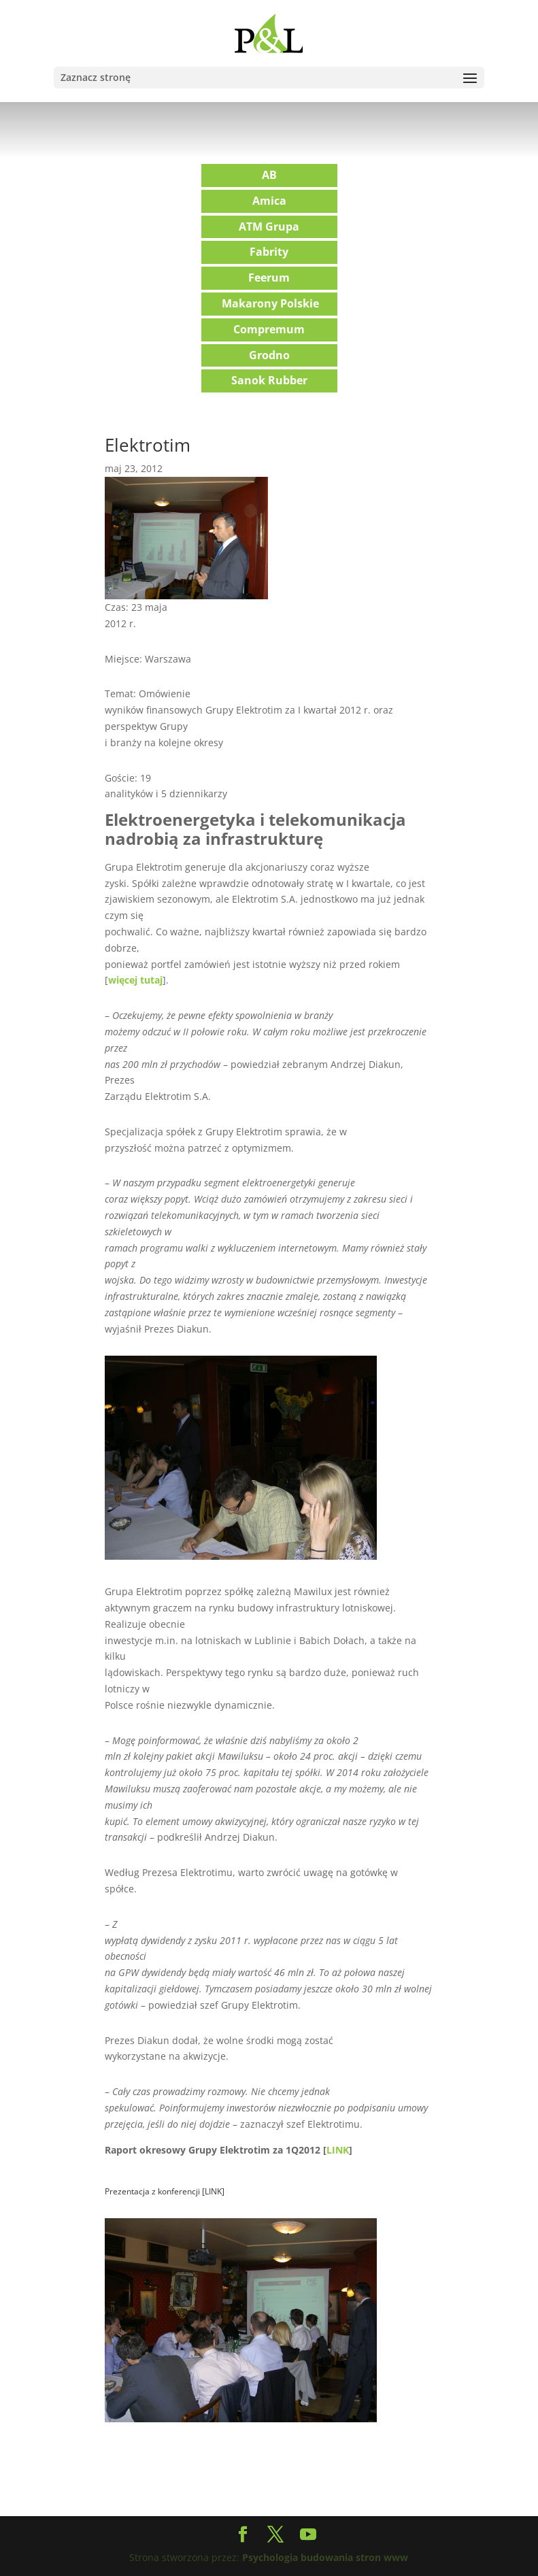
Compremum (269, 329)
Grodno (269, 355)
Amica (269, 200)
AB (269, 174)
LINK (337, 2149)
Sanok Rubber (269, 380)
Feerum (269, 277)
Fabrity (269, 251)
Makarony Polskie (270, 303)
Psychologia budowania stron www (325, 2557)
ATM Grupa (269, 226)
